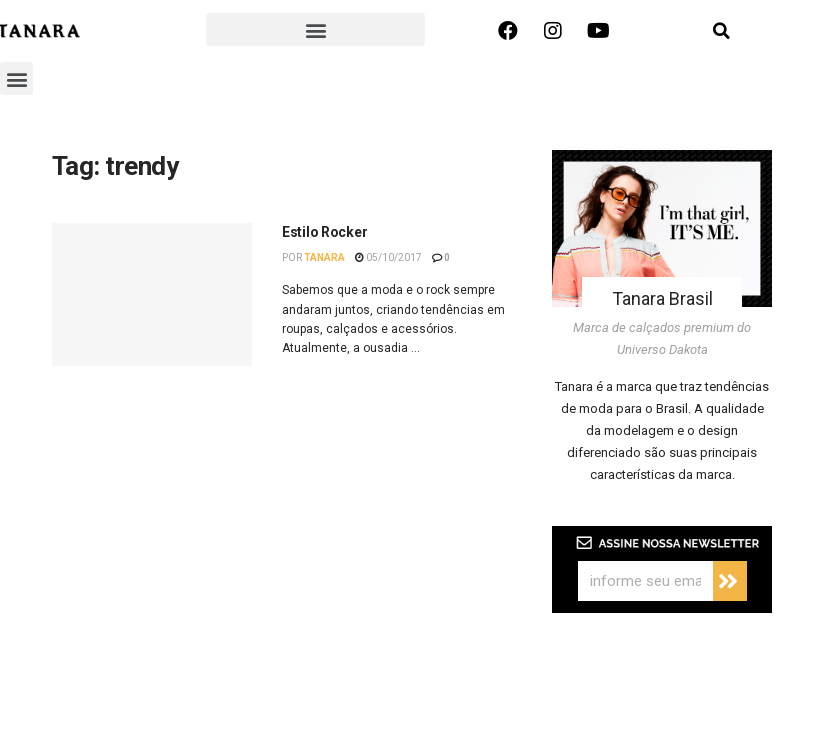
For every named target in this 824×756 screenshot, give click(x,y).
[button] (315, 29)
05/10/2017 (388, 257)
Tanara (324, 257)
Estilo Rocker (324, 232)
